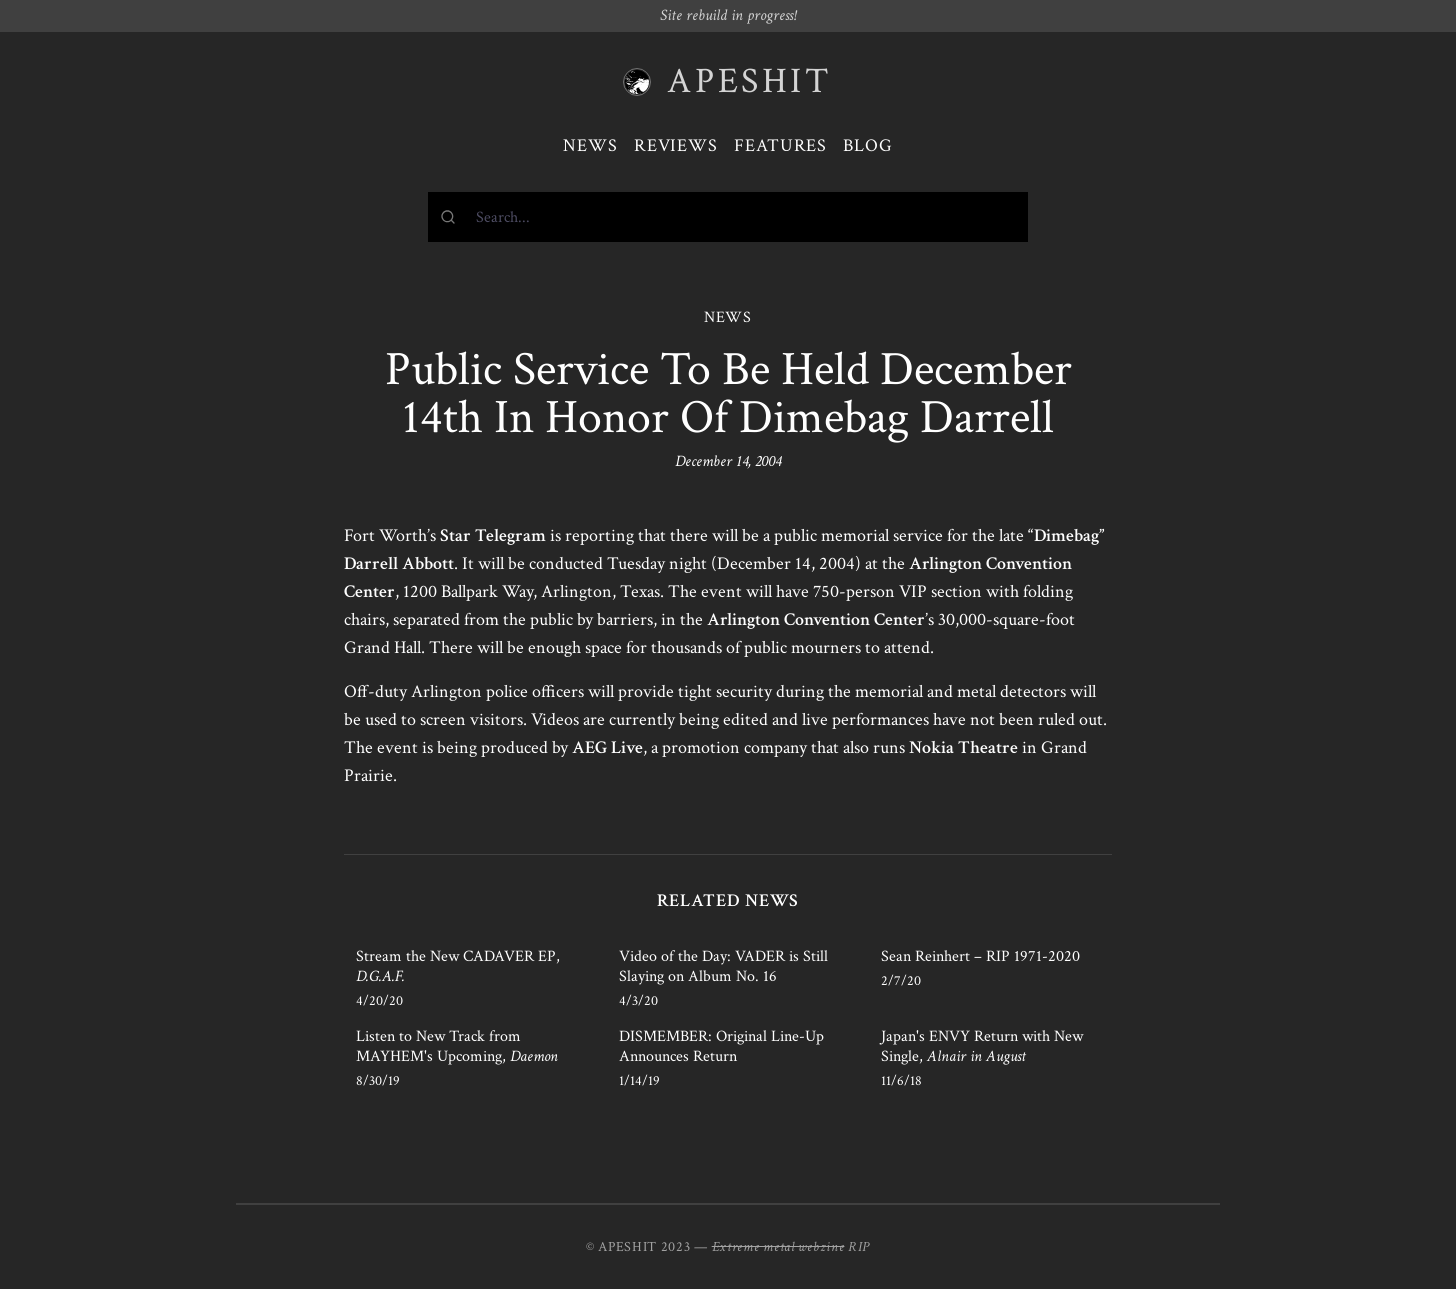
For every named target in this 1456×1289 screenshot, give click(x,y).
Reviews (676, 145)
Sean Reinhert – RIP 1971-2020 (980, 956)
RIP (859, 1247)
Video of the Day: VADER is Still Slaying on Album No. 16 (723, 966)
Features (780, 145)
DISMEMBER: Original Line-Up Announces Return (721, 1046)
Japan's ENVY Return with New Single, (982, 1046)
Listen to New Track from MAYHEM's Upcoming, (457, 1046)
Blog (868, 145)
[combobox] (728, 217)
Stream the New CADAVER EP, (458, 966)
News (590, 145)
